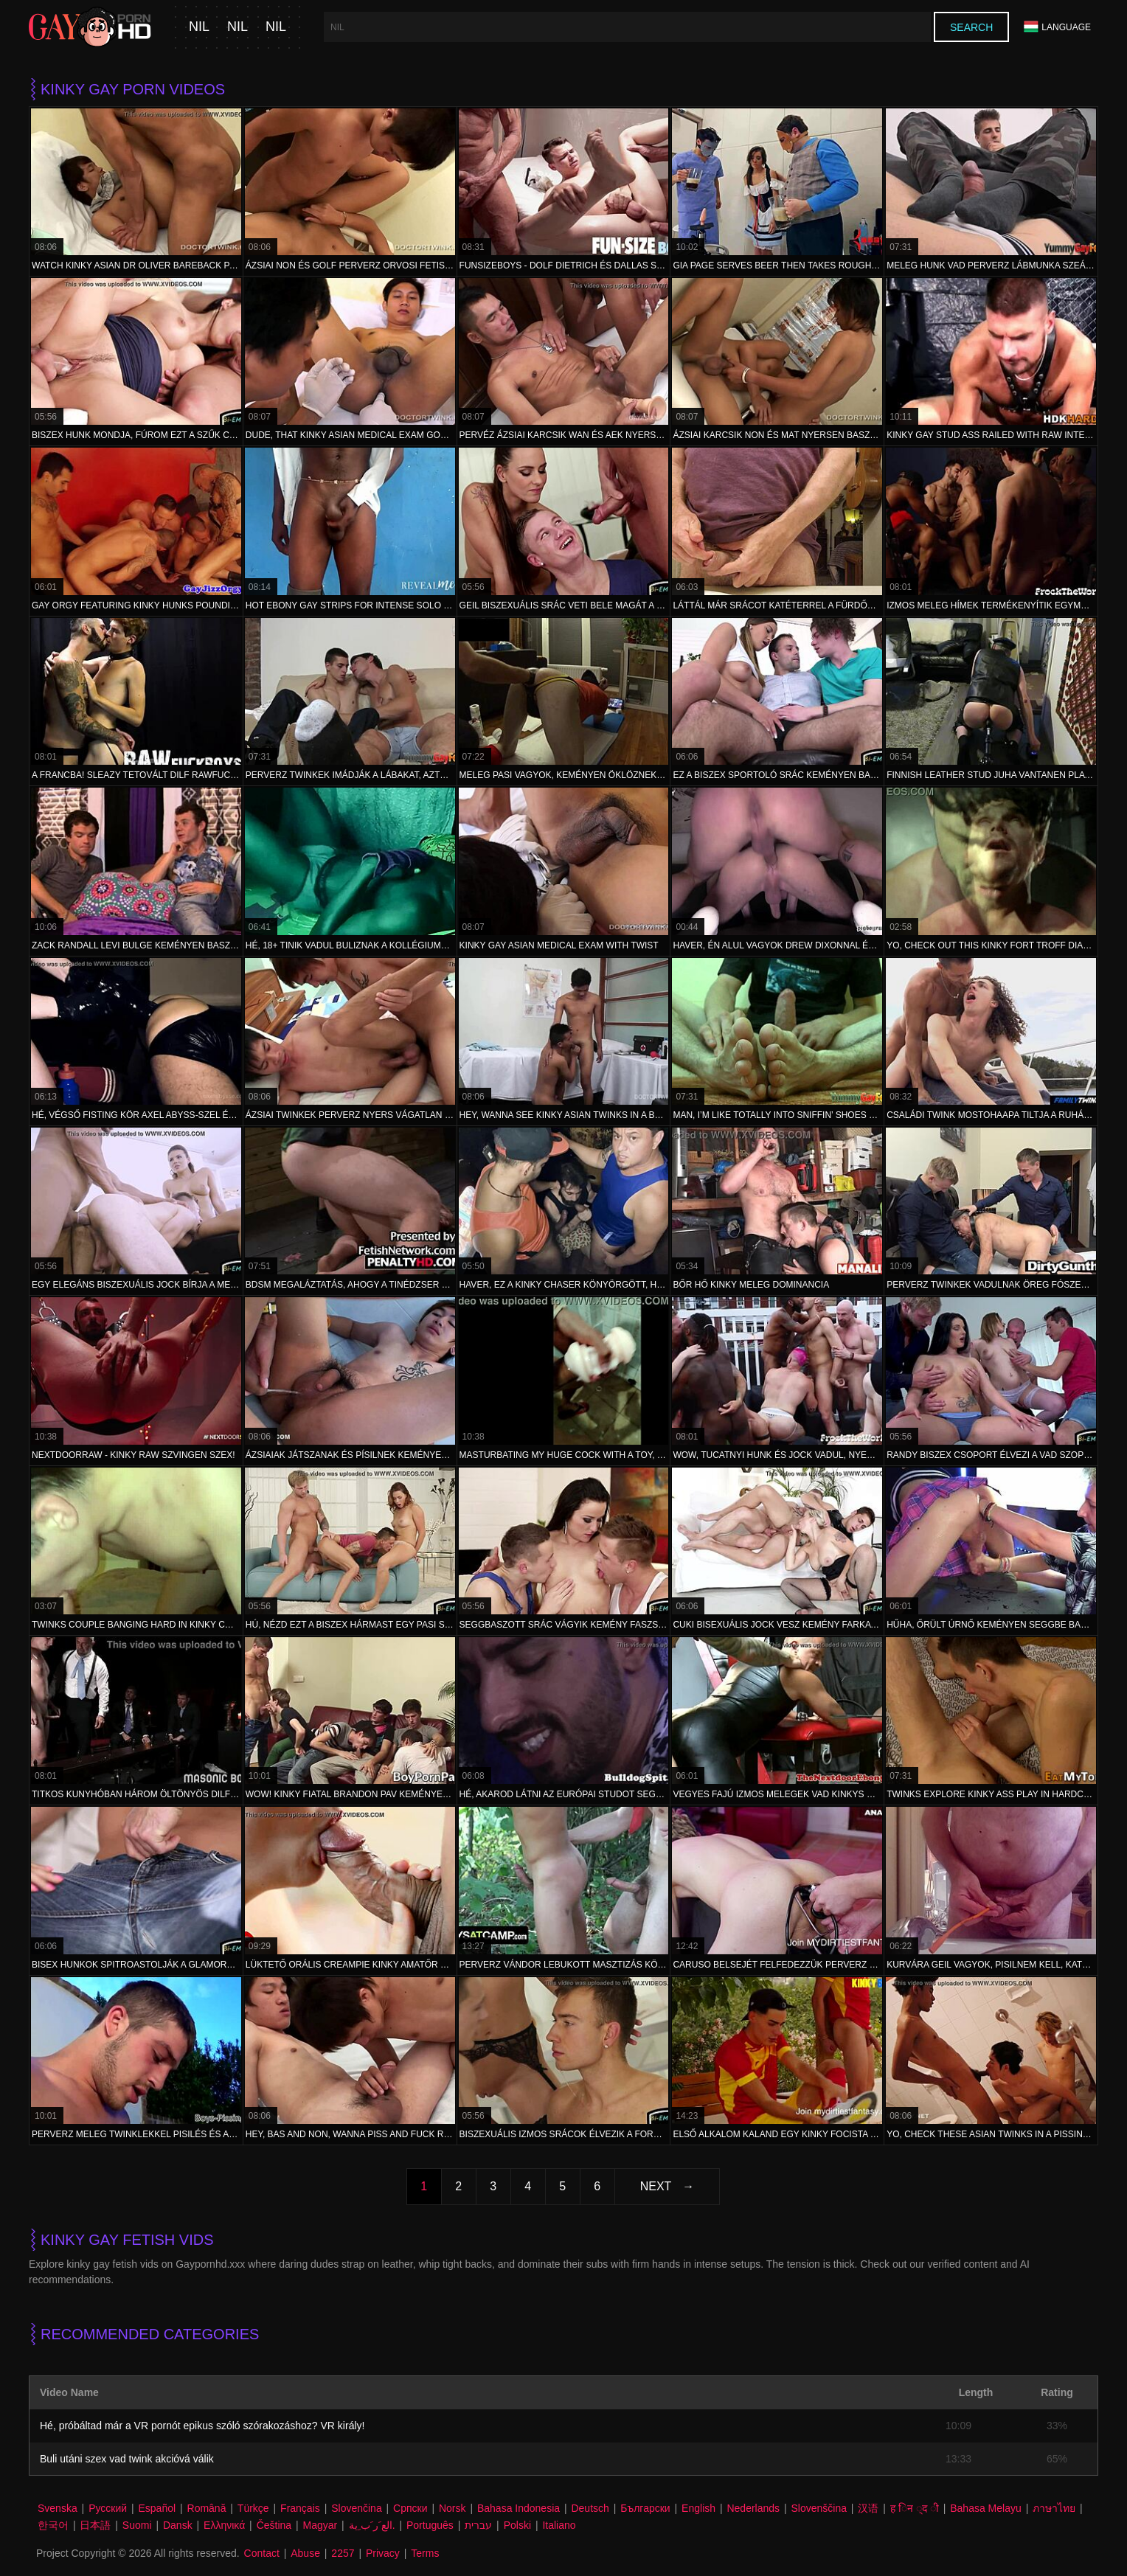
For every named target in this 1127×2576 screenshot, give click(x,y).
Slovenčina (356, 2508)
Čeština (274, 2525)
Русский (108, 2508)
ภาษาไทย (1054, 2508)
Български (645, 2508)
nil (199, 27)
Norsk (452, 2508)
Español (157, 2508)
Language (1057, 27)
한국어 (53, 2525)
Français (300, 2508)
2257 (342, 2553)
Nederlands (753, 2508)
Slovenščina (819, 2508)
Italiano (558, 2525)
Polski (517, 2525)
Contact (262, 2553)
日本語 (95, 2525)
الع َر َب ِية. (372, 2525)
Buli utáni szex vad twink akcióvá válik (127, 2459)
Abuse (305, 2553)
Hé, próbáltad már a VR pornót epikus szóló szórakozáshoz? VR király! (202, 2425)
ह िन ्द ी (914, 2508)
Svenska (57, 2508)
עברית (478, 2525)
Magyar (320, 2525)
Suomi (137, 2525)
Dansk (178, 2525)
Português (430, 2525)
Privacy (383, 2553)
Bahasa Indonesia (518, 2508)
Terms (425, 2553)
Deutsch (589, 2508)
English (698, 2508)
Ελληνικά (224, 2525)
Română (206, 2508)
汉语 (868, 2508)
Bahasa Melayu (986, 2508)
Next (656, 2186)
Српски (410, 2508)
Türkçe (253, 2508)
